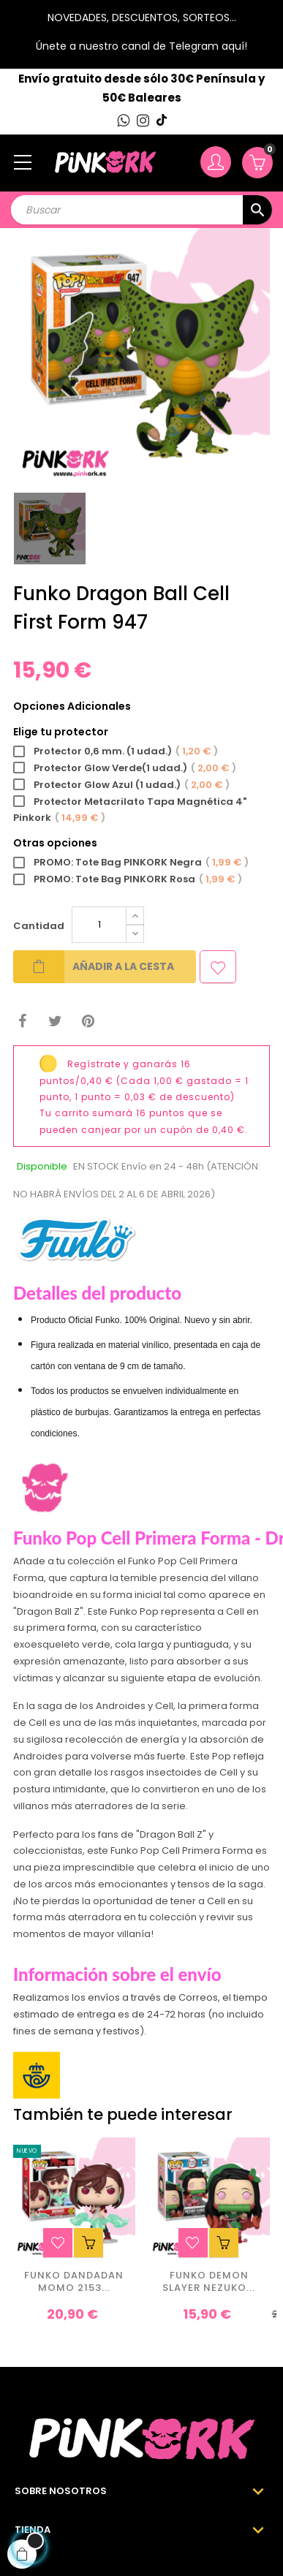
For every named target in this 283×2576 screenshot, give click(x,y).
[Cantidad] (99, 924)
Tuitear (55, 1021)
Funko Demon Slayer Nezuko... (208, 2282)
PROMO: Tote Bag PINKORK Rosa (127, 879)
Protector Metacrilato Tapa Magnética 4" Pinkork (129, 811)
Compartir (22, 1021)
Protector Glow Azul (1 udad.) (121, 785)
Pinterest (88, 1021)
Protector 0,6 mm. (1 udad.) (115, 751)
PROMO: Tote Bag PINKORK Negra (131, 863)
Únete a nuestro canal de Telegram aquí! (141, 46)
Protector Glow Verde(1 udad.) (124, 768)
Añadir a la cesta (93, 966)
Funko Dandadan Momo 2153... (74, 2282)
